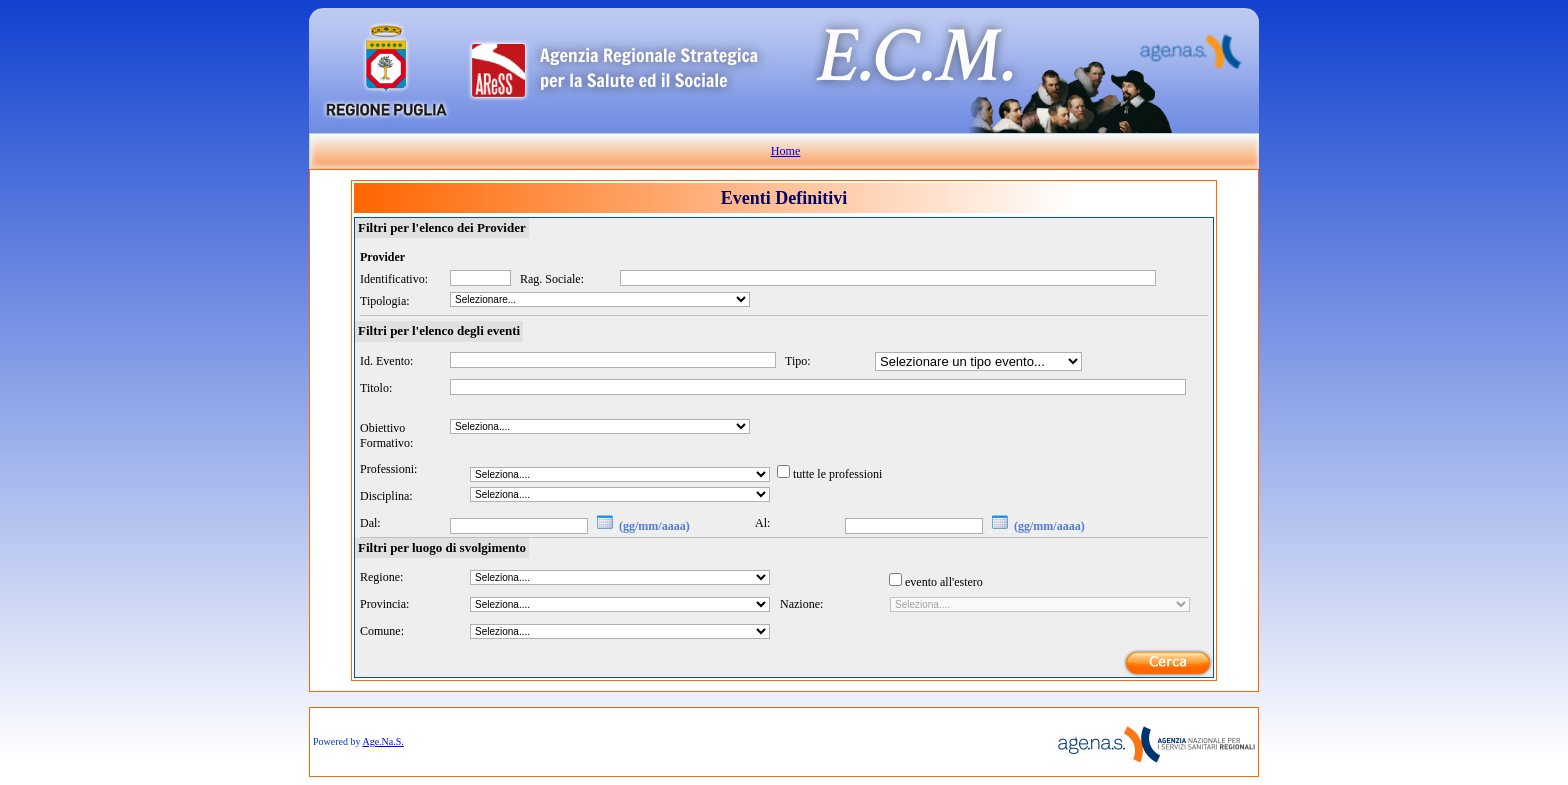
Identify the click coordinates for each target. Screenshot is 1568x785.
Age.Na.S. (382, 741)
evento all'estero (944, 582)
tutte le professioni (837, 474)
